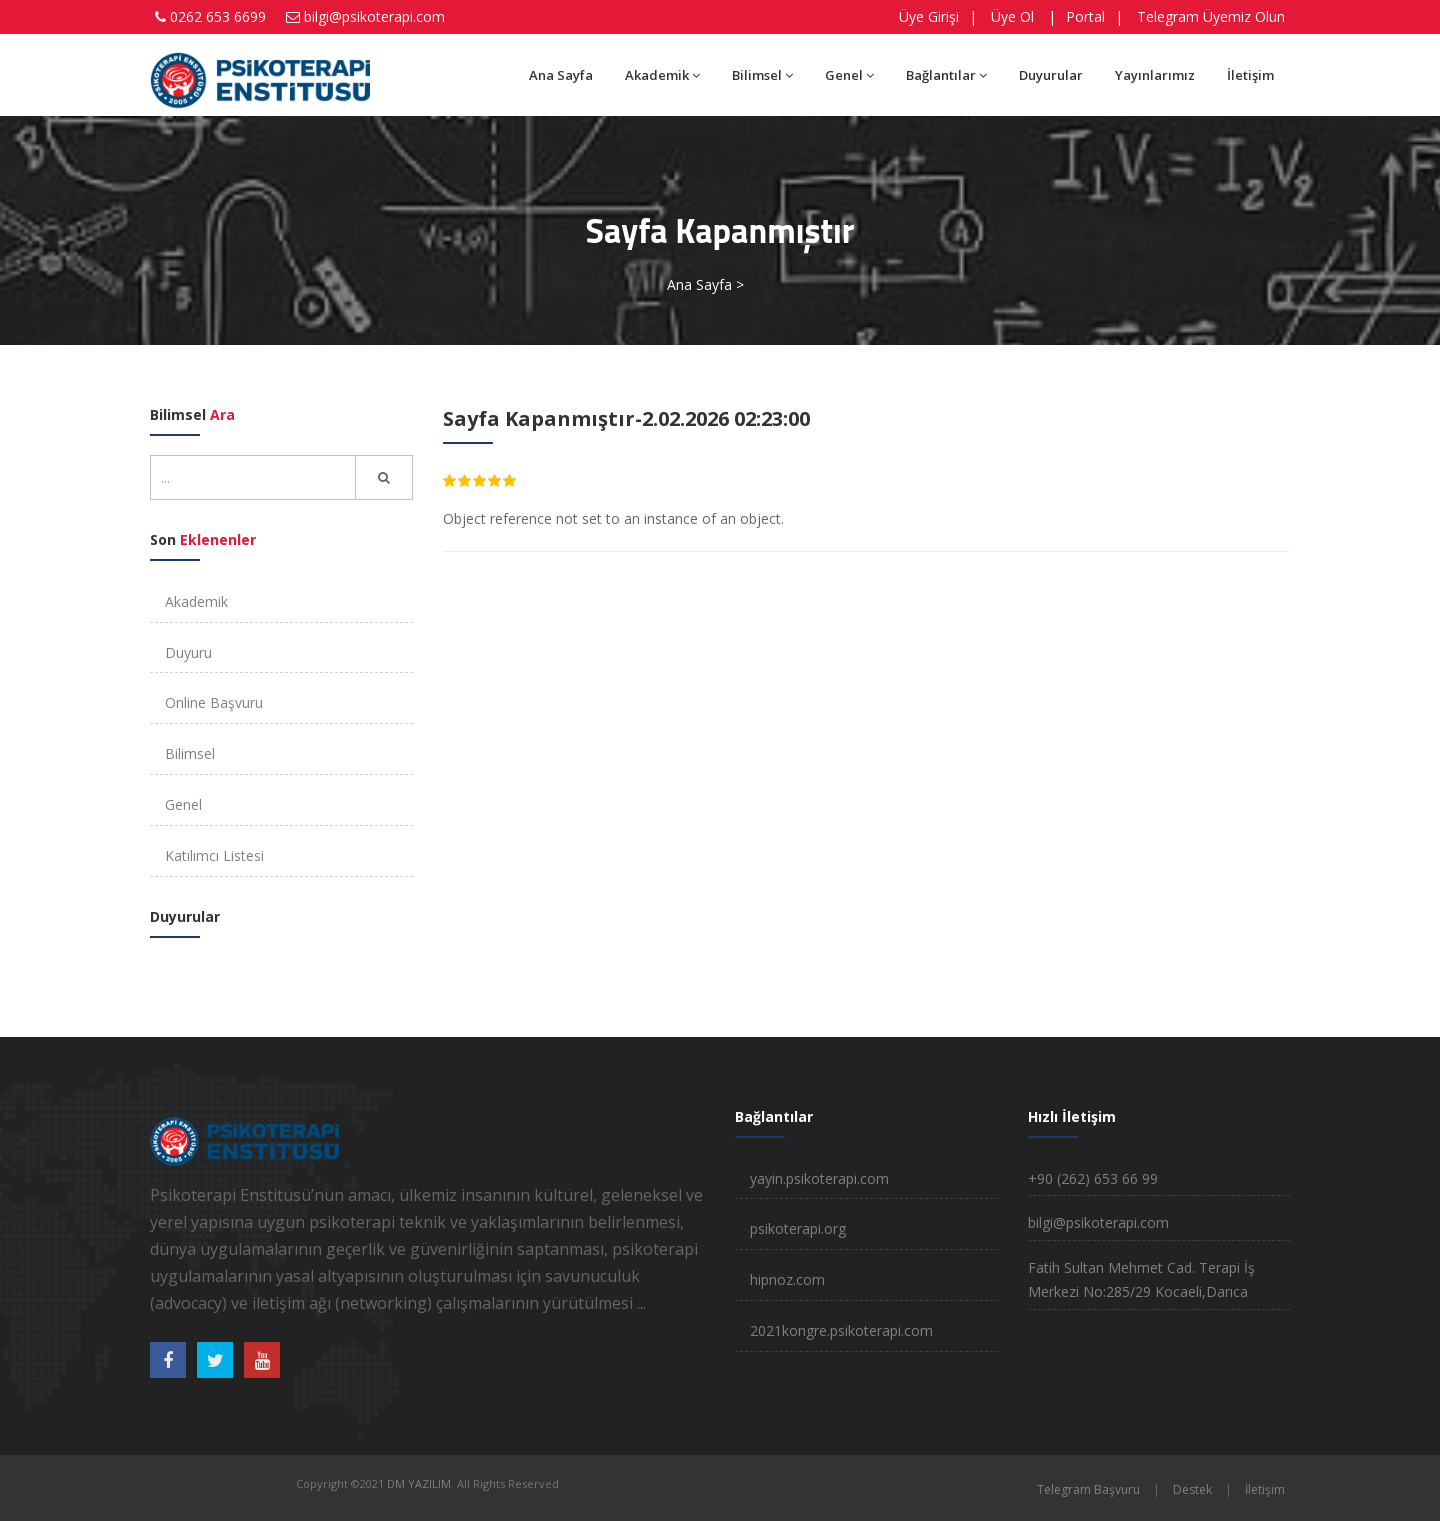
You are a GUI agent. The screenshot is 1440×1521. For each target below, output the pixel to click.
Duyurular (1051, 75)
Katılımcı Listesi (214, 855)
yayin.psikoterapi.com (819, 1178)
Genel (849, 75)
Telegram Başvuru (1088, 1489)
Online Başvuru (214, 702)
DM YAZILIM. (420, 1483)
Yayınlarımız (1155, 75)
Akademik (662, 75)
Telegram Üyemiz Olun (1211, 16)
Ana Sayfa (561, 75)
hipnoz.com (787, 1279)
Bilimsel (762, 75)
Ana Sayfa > (705, 284)
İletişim (1250, 75)
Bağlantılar (946, 75)
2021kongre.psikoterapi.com (841, 1330)
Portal (1085, 16)
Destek (1192, 1489)
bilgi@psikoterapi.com (374, 16)
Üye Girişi (929, 16)
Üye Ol (1012, 16)
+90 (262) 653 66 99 (1093, 1178)
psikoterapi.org (798, 1228)
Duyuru (188, 652)
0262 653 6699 (218, 16)
